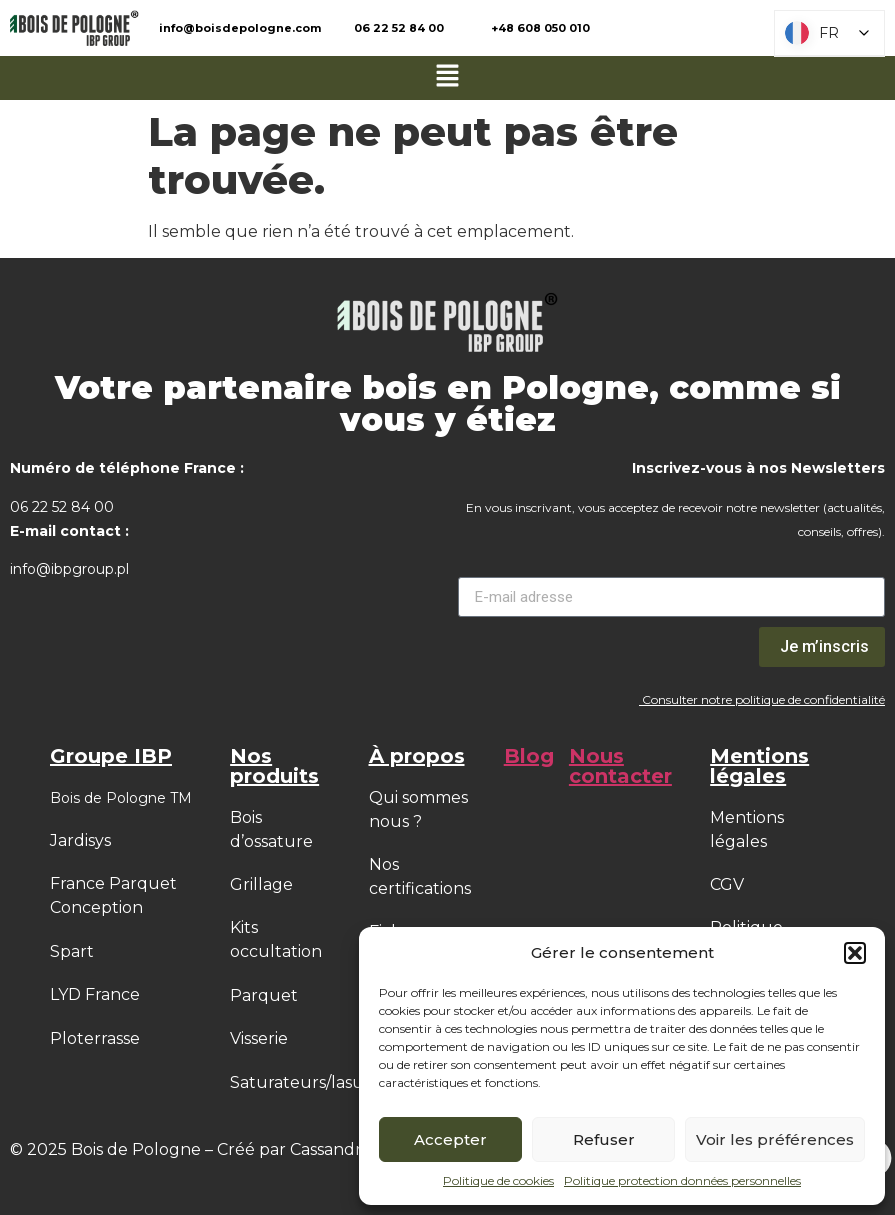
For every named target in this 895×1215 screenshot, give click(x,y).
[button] (855, 953)
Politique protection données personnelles (682, 1180)
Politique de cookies (498, 1180)
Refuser (604, 1139)
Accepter (450, 1139)
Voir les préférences (775, 1139)
